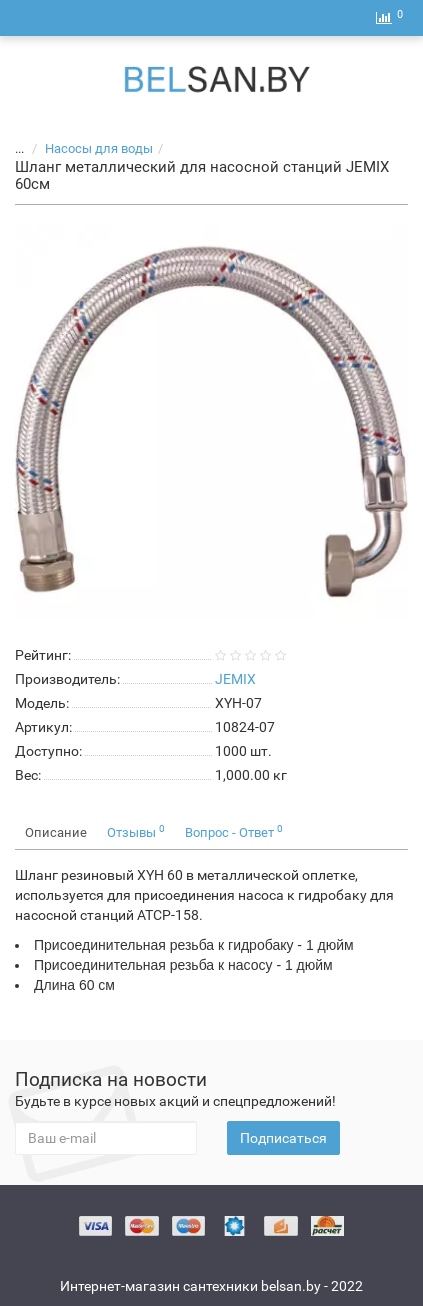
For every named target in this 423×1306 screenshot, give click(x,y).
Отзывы (136, 831)
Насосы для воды (87, 148)
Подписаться (283, 1138)
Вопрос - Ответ (234, 831)
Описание (56, 832)
